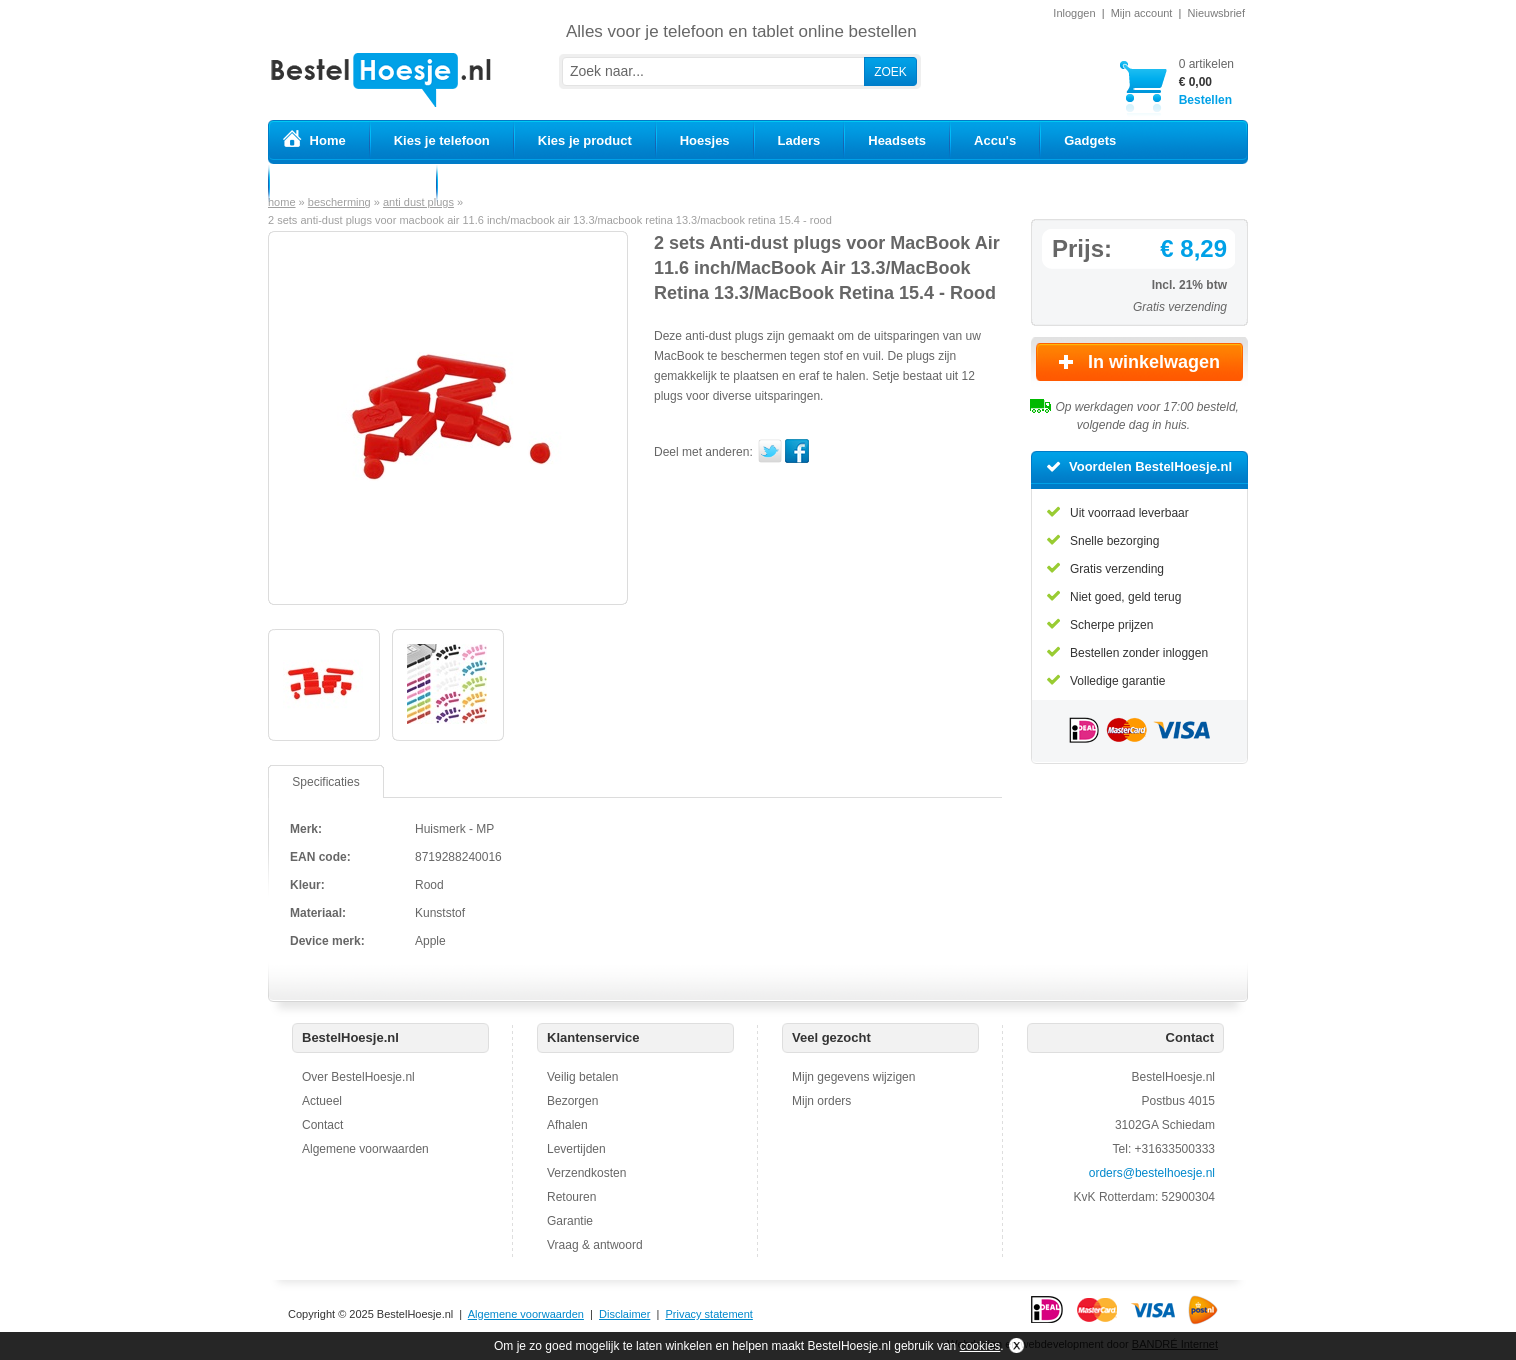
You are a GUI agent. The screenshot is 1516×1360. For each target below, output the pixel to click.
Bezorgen (572, 1101)
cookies (980, 1346)
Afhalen (567, 1125)
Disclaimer (624, 1314)
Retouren (571, 1197)
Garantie (570, 1221)
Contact (322, 1125)
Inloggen (1074, 13)
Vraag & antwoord (595, 1245)
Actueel (322, 1101)
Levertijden (576, 1149)
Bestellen (1206, 81)
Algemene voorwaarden (365, 1149)
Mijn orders (821, 1101)
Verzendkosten (586, 1173)
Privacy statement (708, 1314)
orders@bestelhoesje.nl (1152, 1173)
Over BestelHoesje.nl (358, 1077)
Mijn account (1142, 13)
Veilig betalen (582, 1077)
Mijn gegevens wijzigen (853, 1077)
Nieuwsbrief (1216, 13)
